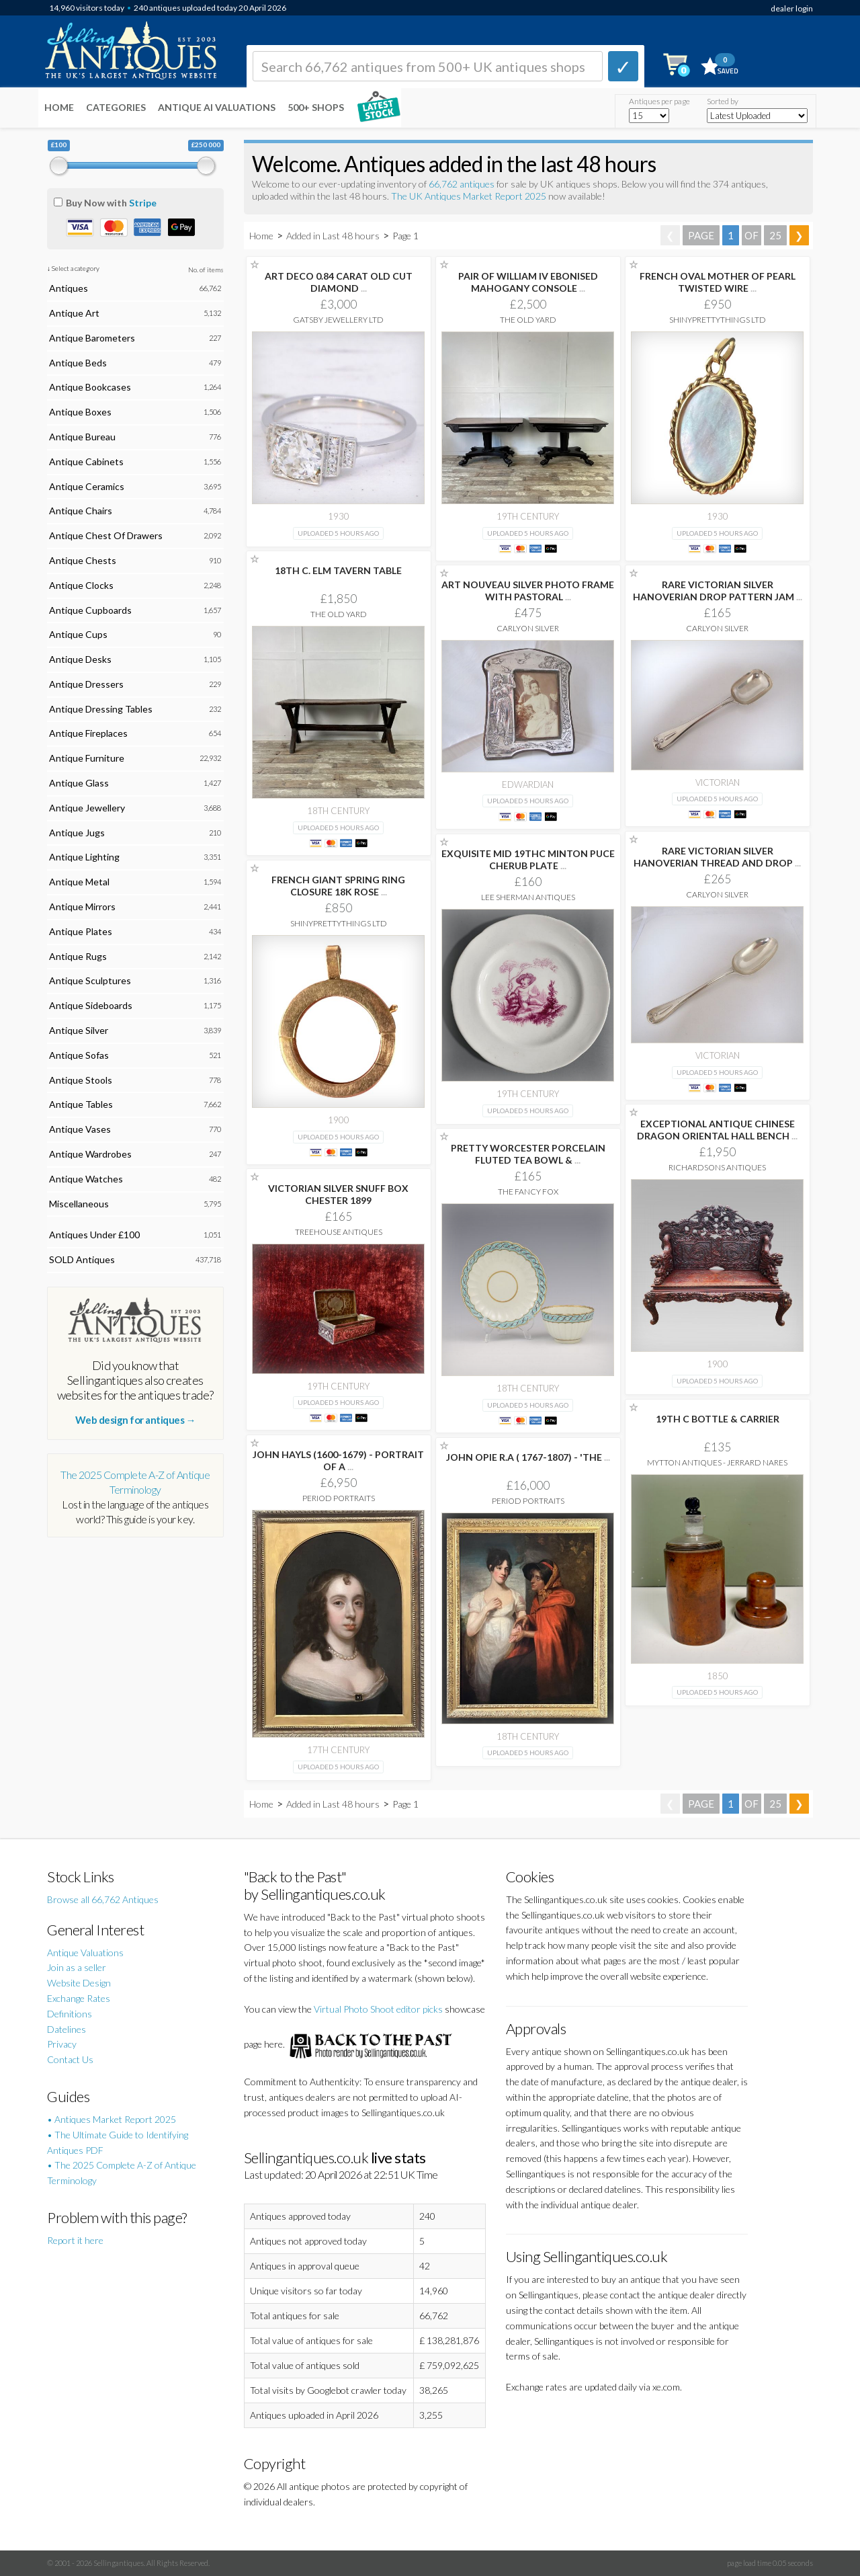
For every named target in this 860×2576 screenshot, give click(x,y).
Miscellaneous (79, 1203)
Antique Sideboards (90, 1005)
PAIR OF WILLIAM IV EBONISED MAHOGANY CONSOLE (528, 282)
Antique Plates (80, 931)
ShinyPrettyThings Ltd (717, 320)
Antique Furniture (86, 758)
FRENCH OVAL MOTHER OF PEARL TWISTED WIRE (718, 282)
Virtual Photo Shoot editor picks (378, 2009)
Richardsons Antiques (717, 1167)
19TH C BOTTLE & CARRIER (717, 1418)
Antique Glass (79, 783)
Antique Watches (86, 1178)
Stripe (143, 202)
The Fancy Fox (528, 1191)
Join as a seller (76, 1967)
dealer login (792, 8)
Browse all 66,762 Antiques (103, 1899)
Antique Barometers (92, 338)
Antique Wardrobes (90, 1154)
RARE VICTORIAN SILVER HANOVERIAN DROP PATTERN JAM (717, 590)
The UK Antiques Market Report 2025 (468, 196)
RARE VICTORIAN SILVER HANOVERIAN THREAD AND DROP (717, 857)
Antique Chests (82, 560)
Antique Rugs (78, 956)
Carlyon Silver (528, 628)
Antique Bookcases (90, 387)
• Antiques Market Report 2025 (111, 2119)
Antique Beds (78, 362)
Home (59, 107)
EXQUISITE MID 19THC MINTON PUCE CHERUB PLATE (528, 859)
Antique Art (74, 313)
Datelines (66, 2029)
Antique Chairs (80, 510)
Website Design (79, 1982)
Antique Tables (81, 1104)
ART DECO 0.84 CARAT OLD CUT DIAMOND (339, 282)
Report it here (75, 2240)
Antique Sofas (79, 1055)
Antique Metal (79, 881)
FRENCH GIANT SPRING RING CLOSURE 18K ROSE (338, 885)
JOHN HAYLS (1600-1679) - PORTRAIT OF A (338, 1460)
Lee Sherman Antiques (528, 897)
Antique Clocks (81, 585)
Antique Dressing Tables (101, 709)
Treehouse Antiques (338, 1232)
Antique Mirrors (82, 906)
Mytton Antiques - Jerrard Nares (717, 1462)
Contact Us (70, 2059)
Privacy (62, 2044)
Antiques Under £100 (94, 1234)
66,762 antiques (463, 184)
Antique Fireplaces (88, 733)
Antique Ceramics (86, 486)
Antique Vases (80, 1129)
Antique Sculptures (90, 980)
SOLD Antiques (82, 1259)
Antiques (68, 288)
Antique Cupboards (90, 610)
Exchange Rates (78, 1998)
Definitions (69, 2013)
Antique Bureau (82, 436)
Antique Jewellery (87, 807)
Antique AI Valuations (216, 107)
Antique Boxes (80, 411)
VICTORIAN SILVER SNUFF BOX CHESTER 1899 (338, 1194)
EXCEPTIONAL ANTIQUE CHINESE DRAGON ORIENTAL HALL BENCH (717, 1129)
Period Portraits (338, 1498)
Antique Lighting (84, 856)
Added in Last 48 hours (334, 235)
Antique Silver (78, 1030)
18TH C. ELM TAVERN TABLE (338, 570)
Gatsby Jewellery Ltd (338, 320)
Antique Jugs (77, 832)
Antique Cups (78, 634)
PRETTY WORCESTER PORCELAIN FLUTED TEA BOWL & (528, 1154)
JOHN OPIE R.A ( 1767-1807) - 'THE (528, 1457)
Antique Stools (80, 1080)
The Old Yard (528, 320)
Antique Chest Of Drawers (106, 535)
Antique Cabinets (86, 461)
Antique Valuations (85, 1952)
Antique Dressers (86, 684)
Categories (116, 107)
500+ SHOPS (316, 107)
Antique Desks (80, 659)
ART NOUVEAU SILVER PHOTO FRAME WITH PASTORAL (527, 590)
